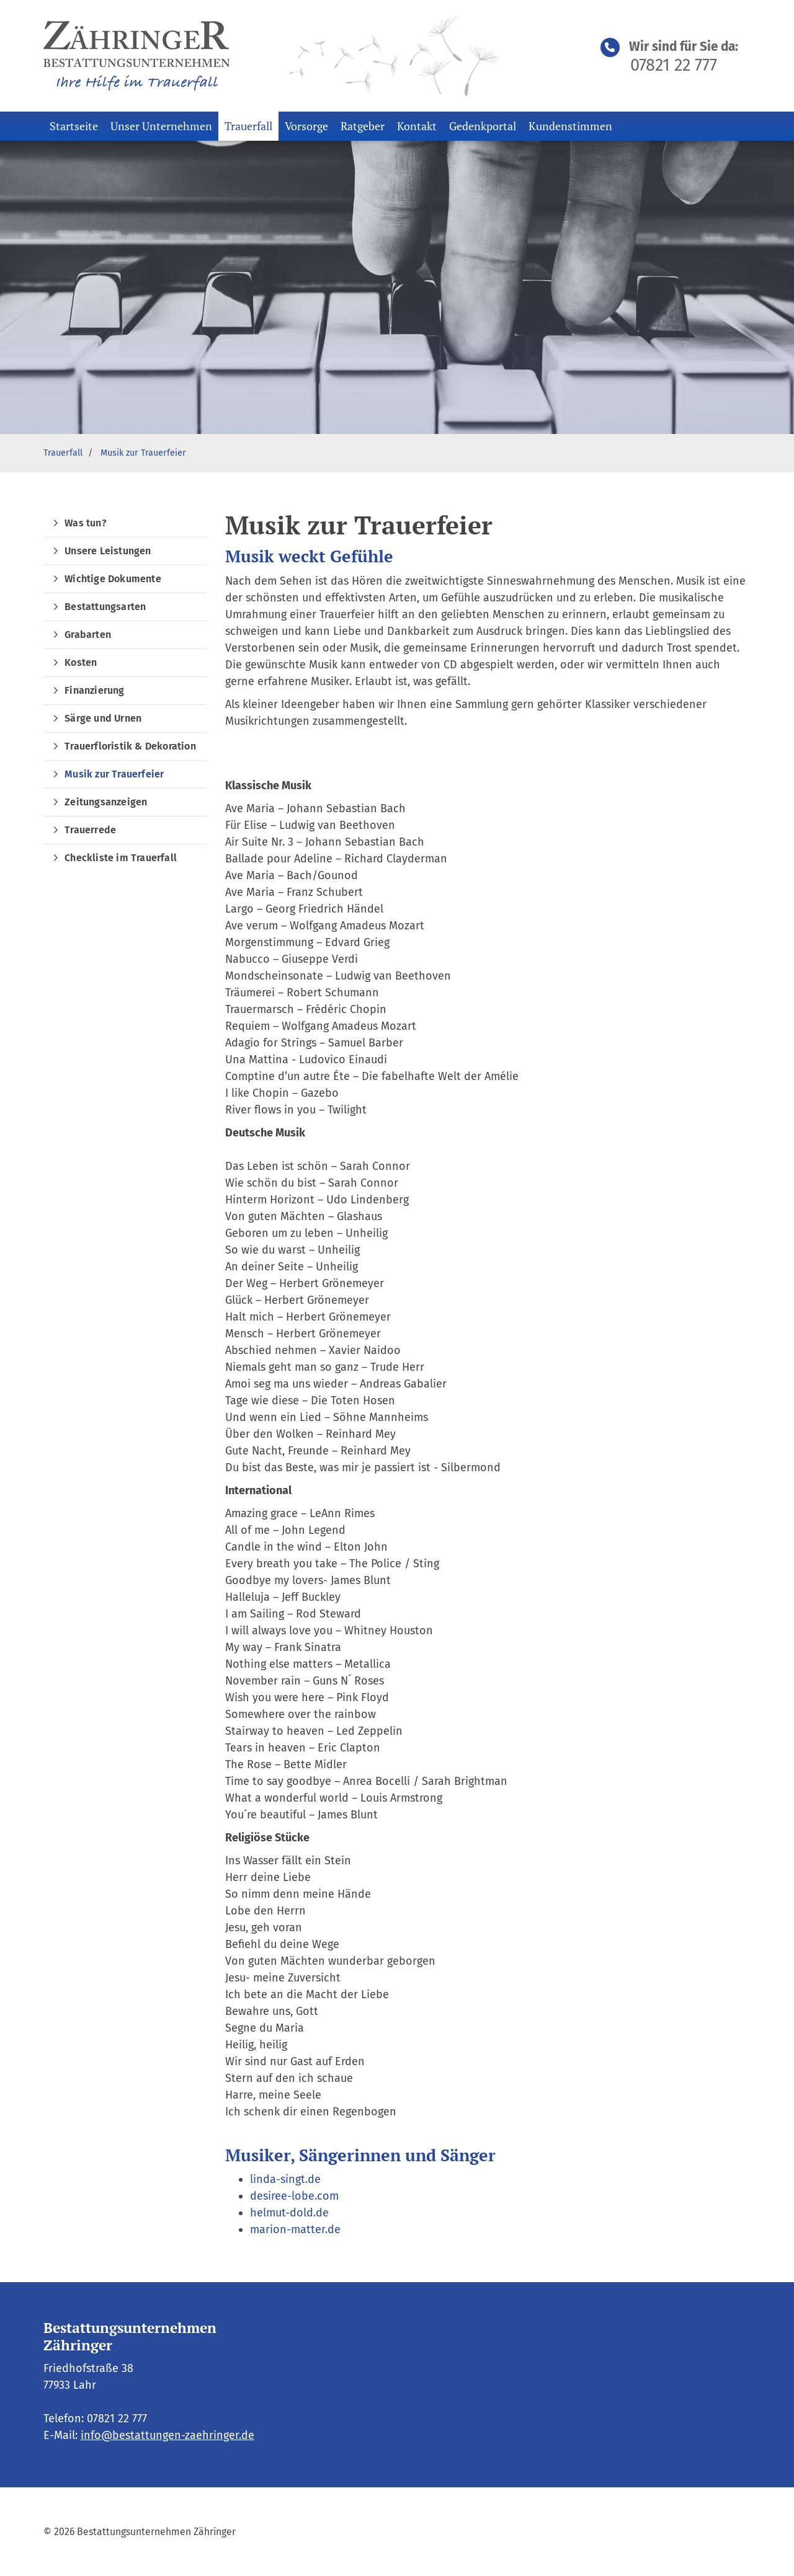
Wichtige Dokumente (113, 579)
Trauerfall (248, 125)
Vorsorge (306, 125)
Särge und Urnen (103, 718)
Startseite (74, 125)
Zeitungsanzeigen (106, 802)
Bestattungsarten (105, 607)
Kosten (81, 662)
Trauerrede (90, 830)
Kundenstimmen (570, 125)
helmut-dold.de (289, 2213)
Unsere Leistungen (108, 551)
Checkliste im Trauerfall (121, 858)
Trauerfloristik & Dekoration (130, 746)
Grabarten (88, 634)
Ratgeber (363, 125)
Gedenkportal (482, 125)
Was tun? (86, 523)
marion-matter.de (295, 2229)
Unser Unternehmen (161, 125)
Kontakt (417, 125)
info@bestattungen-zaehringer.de (167, 2435)
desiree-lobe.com (294, 2196)
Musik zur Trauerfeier (143, 453)
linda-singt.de (285, 2179)
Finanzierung (94, 690)
